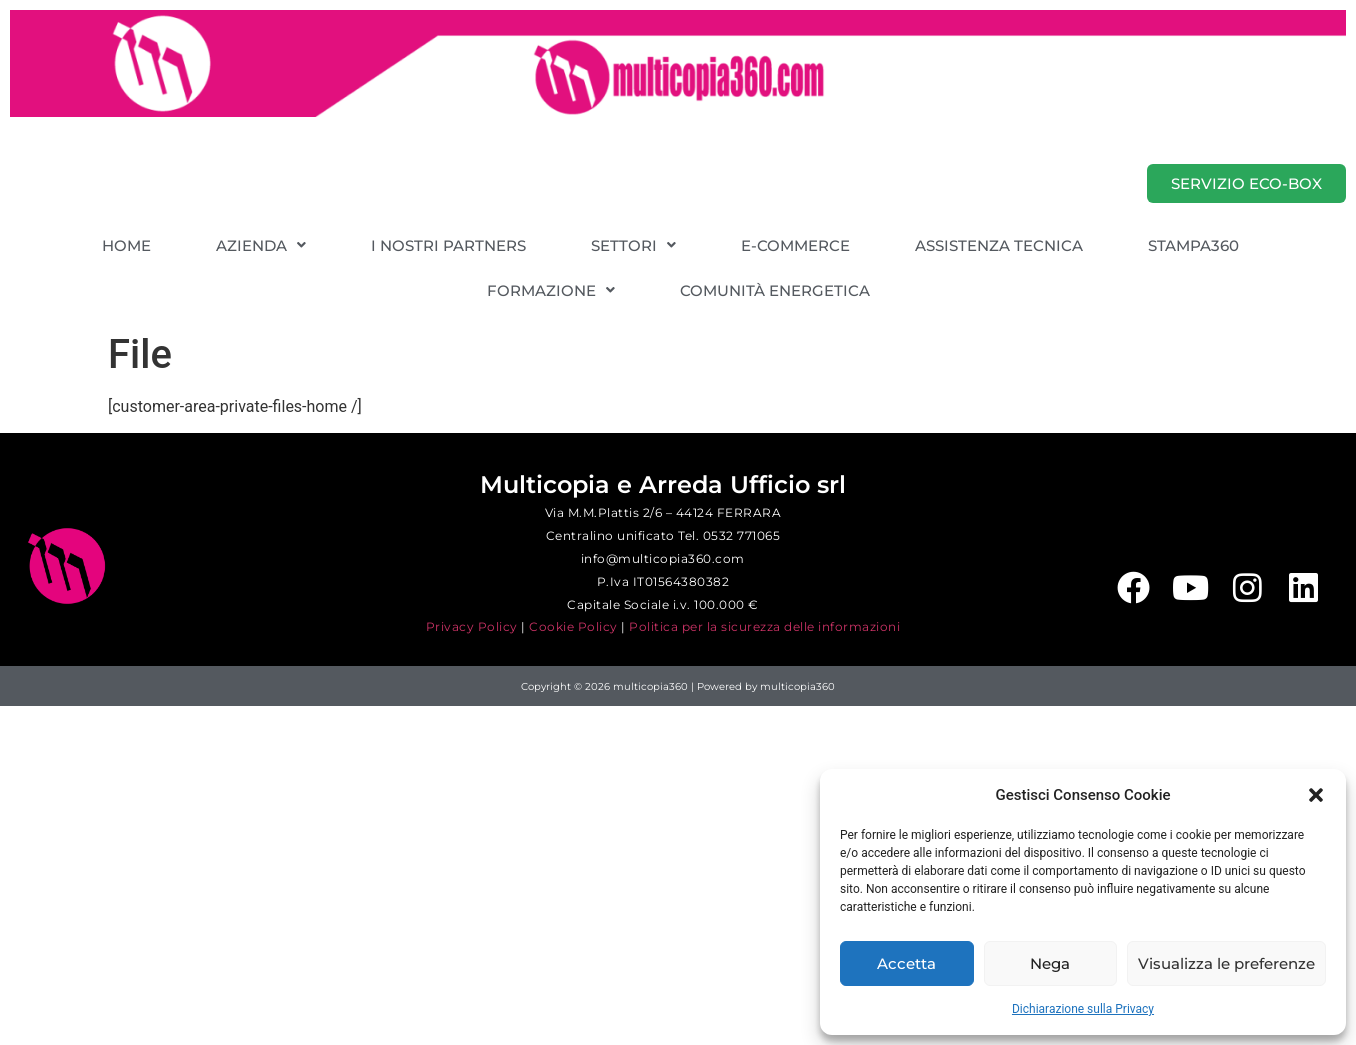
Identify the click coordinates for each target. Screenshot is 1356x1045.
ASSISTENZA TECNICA (999, 245)
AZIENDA (261, 245)
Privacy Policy (472, 626)
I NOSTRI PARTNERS (448, 245)
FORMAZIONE (551, 290)
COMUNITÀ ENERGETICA (775, 290)
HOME (126, 245)
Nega (1050, 963)
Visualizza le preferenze (1226, 963)
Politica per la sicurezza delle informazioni (764, 626)
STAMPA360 (1193, 245)
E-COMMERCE (795, 245)
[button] (1316, 795)
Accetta (906, 963)
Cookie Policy (573, 626)
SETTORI (633, 245)
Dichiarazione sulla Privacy (1083, 1009)
